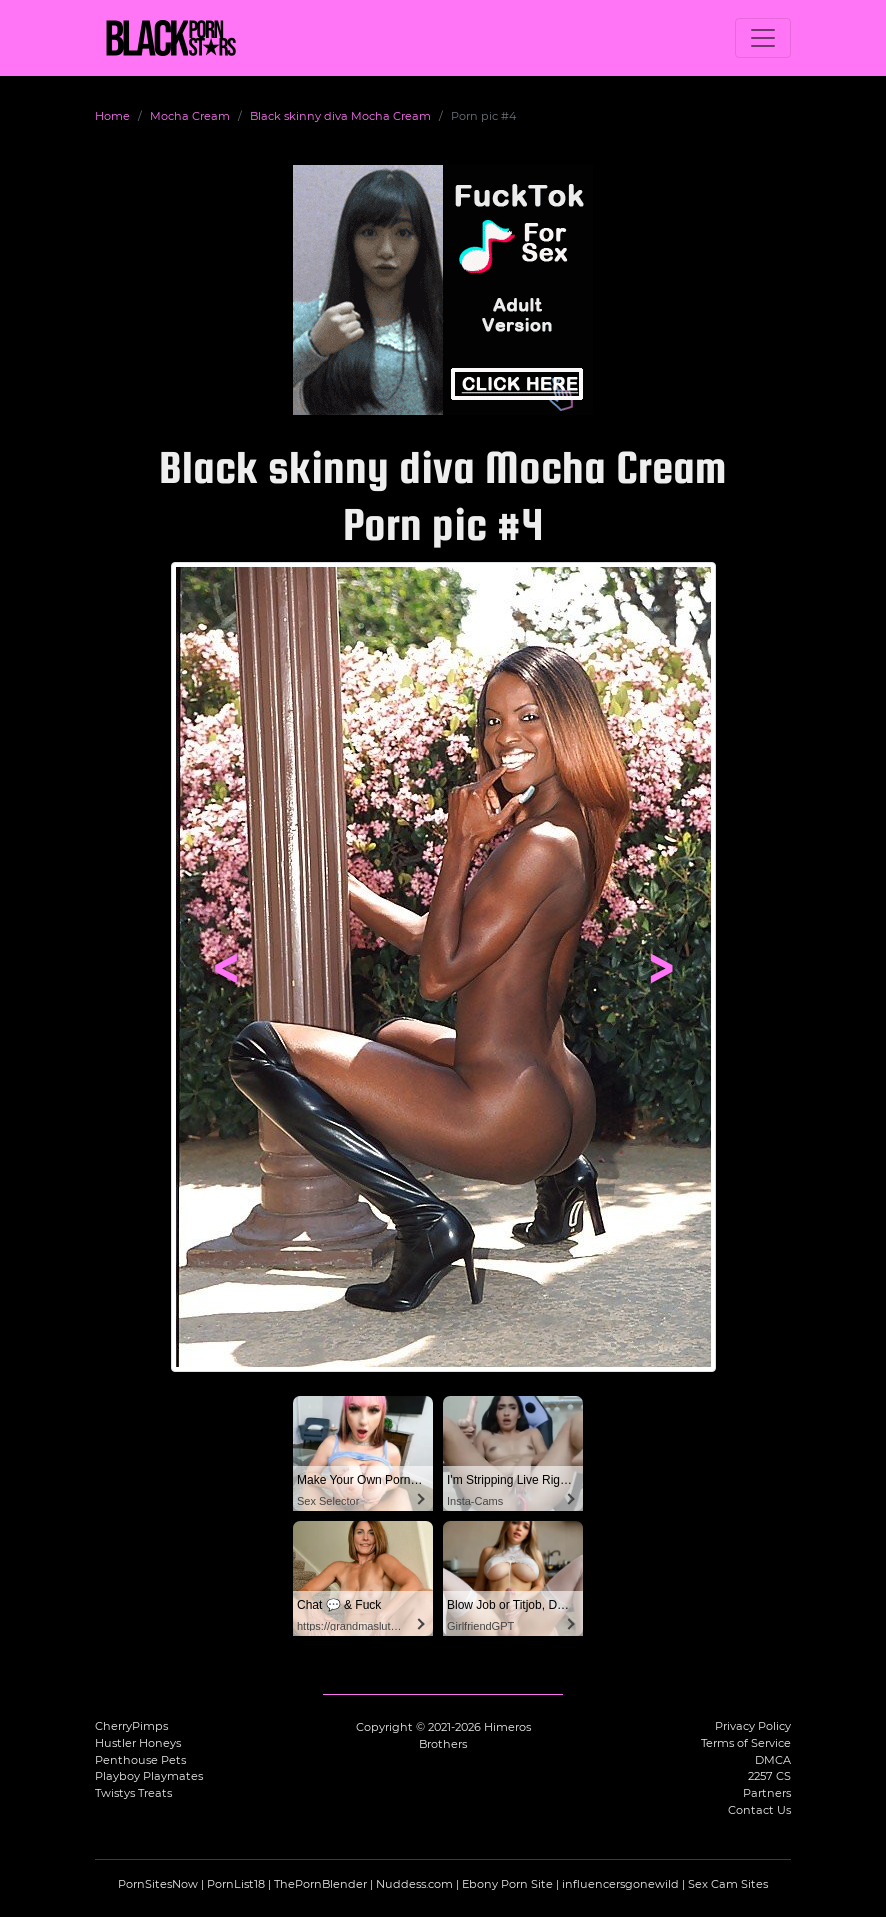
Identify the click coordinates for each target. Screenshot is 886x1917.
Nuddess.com (414, 1884)
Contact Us (759, 1810)
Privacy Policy (753, 1726)
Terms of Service (746, 1743)
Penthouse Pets (140, 1760)
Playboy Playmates (149, 1776)
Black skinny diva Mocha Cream (340, 116)
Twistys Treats (133, 1793)
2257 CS (769, 1776)
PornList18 (236, 1884)
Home (112, 116)
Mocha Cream (190, 116)
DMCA (773, 1760)
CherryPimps (131, 1726)
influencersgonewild (620, 1884)
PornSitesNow (158, 1884)
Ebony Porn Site (507, 1884)
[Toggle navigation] (763, 38)
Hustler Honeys (138, 1743)
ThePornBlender (320, 1884)
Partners (767, 1793)
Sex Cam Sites (728, 1884)
